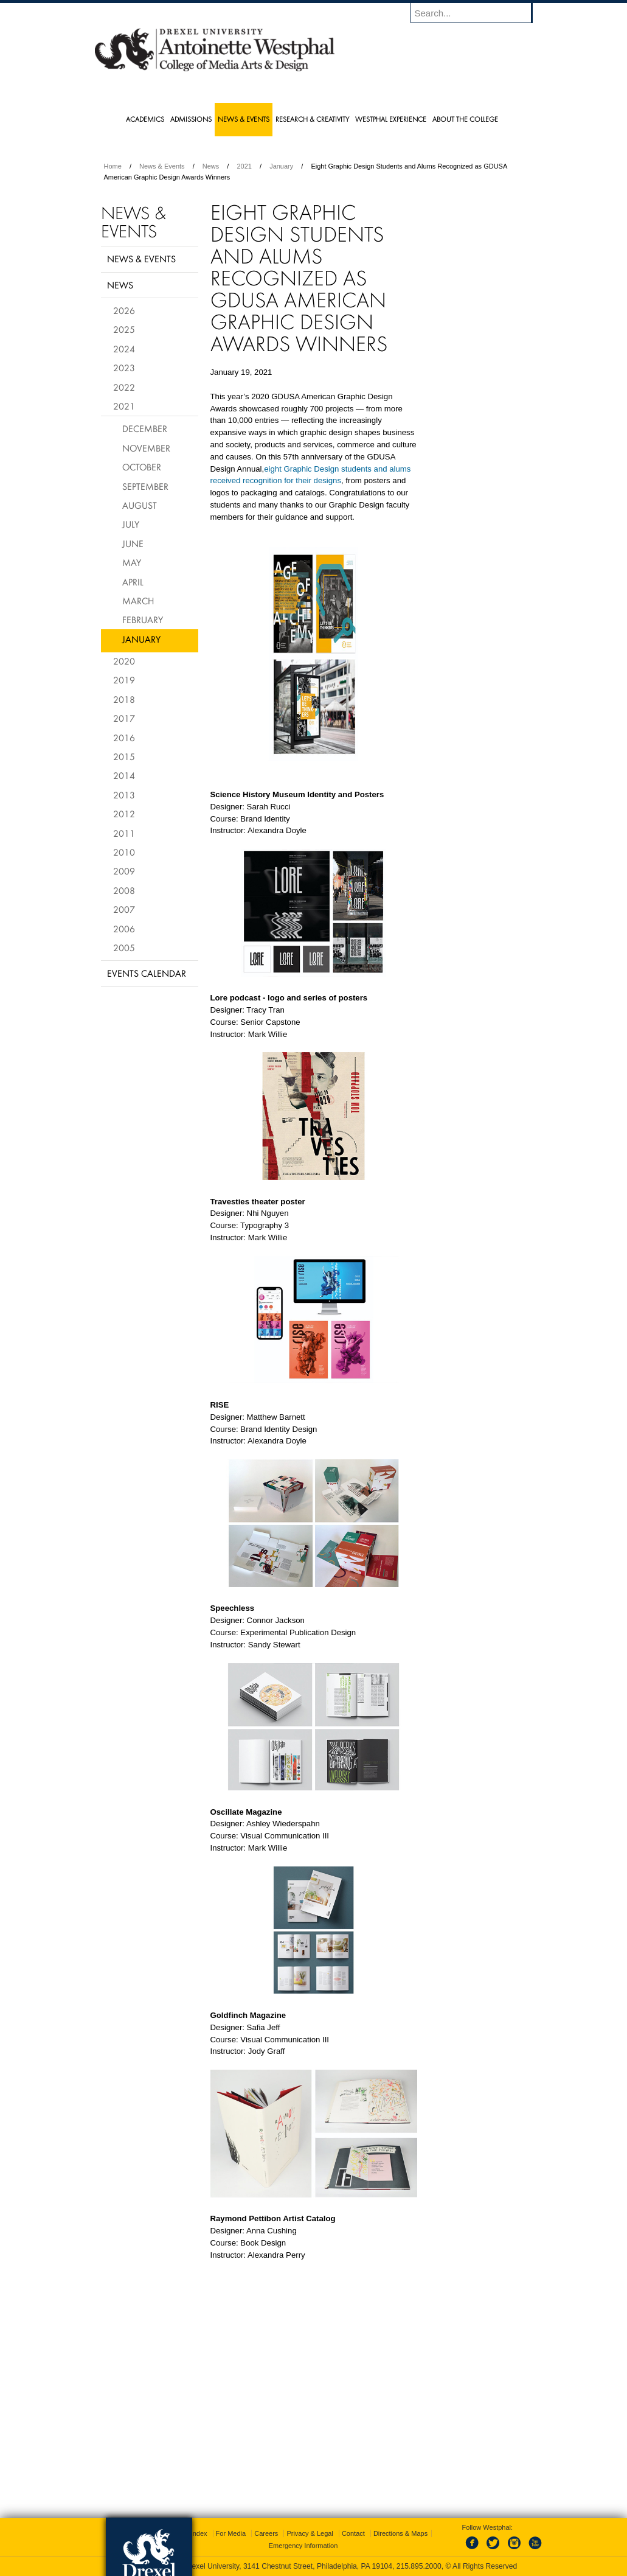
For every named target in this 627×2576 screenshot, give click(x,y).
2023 (124, 367)
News (211, 166)
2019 (124, 680)
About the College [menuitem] (465, 119)
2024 (124, 349)
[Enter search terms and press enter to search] (477, 13)
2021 (244, 166)
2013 (124, 795)
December (144, 428)
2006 (124, 929)
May (131, 562)
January (281, 166)
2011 (124, 833)
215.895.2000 (419, 2566)
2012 (124, 814)
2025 (124, 329)
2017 (124, 718)
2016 (124, 737)
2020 (124, 661)
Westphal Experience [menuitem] (390, 119)
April (133, 582)
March (138, 601)
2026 (124, 310)
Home (113, 166)
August (139, 505)
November (146, 448)
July (130, 524)
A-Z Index (192, 2533)
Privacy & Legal (309, 2533)
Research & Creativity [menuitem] (312, 119)
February (142, 619)
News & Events (162, 166)
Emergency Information (303, 2545)
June (133, 543)
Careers (266, 2533)
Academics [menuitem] (145, 119)
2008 (124, 890)
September (145, 486)
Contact (353, 2533)
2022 (124, 387)
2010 (124, 852)
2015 (124, 756)
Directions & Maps (400, 2533)
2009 (124, 871)
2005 (124, 947)
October (141, 467)
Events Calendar (146, 973)
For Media (231, 2533)
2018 (124, 699)
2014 (124, 775)
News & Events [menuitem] (243, 119)
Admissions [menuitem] (191, 119)
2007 (124, 909)
